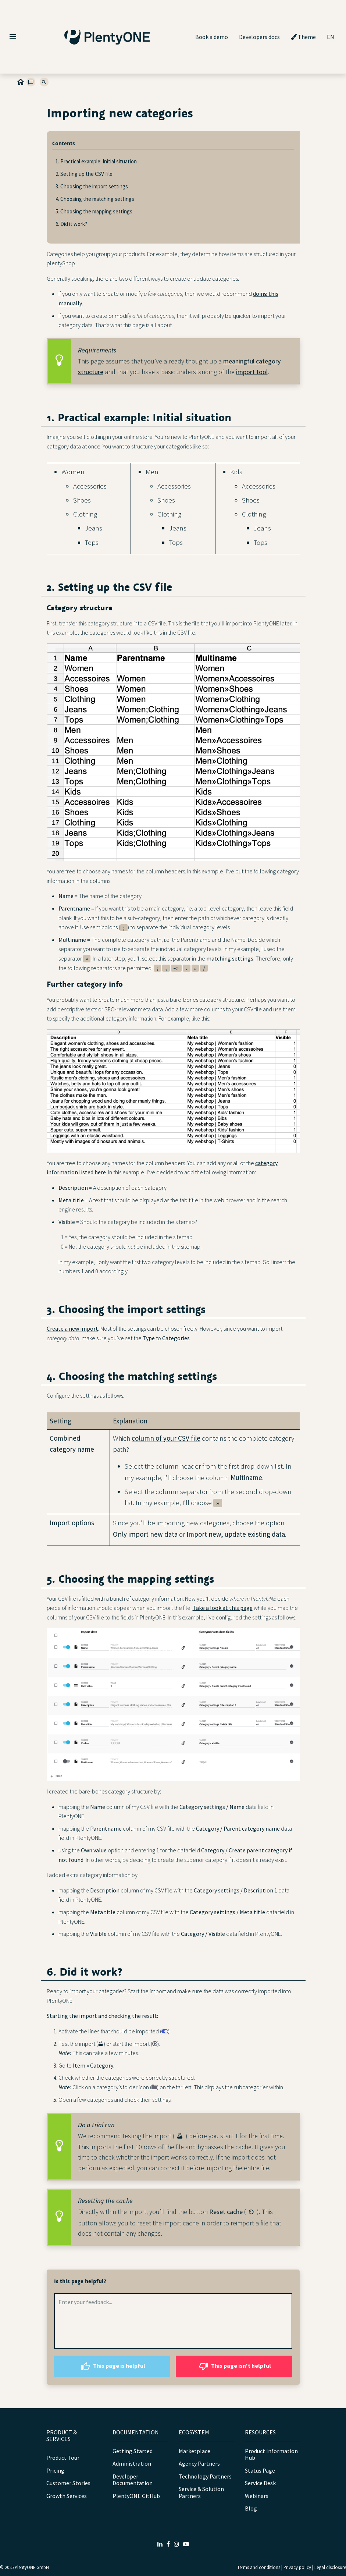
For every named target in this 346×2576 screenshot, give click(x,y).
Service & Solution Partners (201, 2492)
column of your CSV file (166, 1438)
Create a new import (72, 1328)
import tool (252, 372)
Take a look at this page (223, 1607)
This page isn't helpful (234, 2366)
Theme (303, 36)
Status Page (260, 2470)
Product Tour (62, 2457)
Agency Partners (199, 2463)
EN (330, 36)
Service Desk (260, 2483)
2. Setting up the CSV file (84, 173)
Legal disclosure (330, 2567)
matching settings (229, 958)
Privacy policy (297, 2567)
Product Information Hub (271, 2454)
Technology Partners (205, 2476)
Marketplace (194, 2451)
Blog (251, 2508)
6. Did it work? (71, 223)
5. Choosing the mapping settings (94, 211)
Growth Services (66, 2495)
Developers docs (259, 36)
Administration (132, 2463)
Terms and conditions (258, 2567)
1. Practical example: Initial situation (96, 161)
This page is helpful (112, 2366)
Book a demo (211, 36)
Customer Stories (68, 2483)
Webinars (256, 2495)
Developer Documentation (133, 2480)
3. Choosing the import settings (92, 186)
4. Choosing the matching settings (95, 198)
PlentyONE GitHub (136, 2495)
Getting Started (133, 2451)
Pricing (55, 2470)
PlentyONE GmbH (32, 2567)
